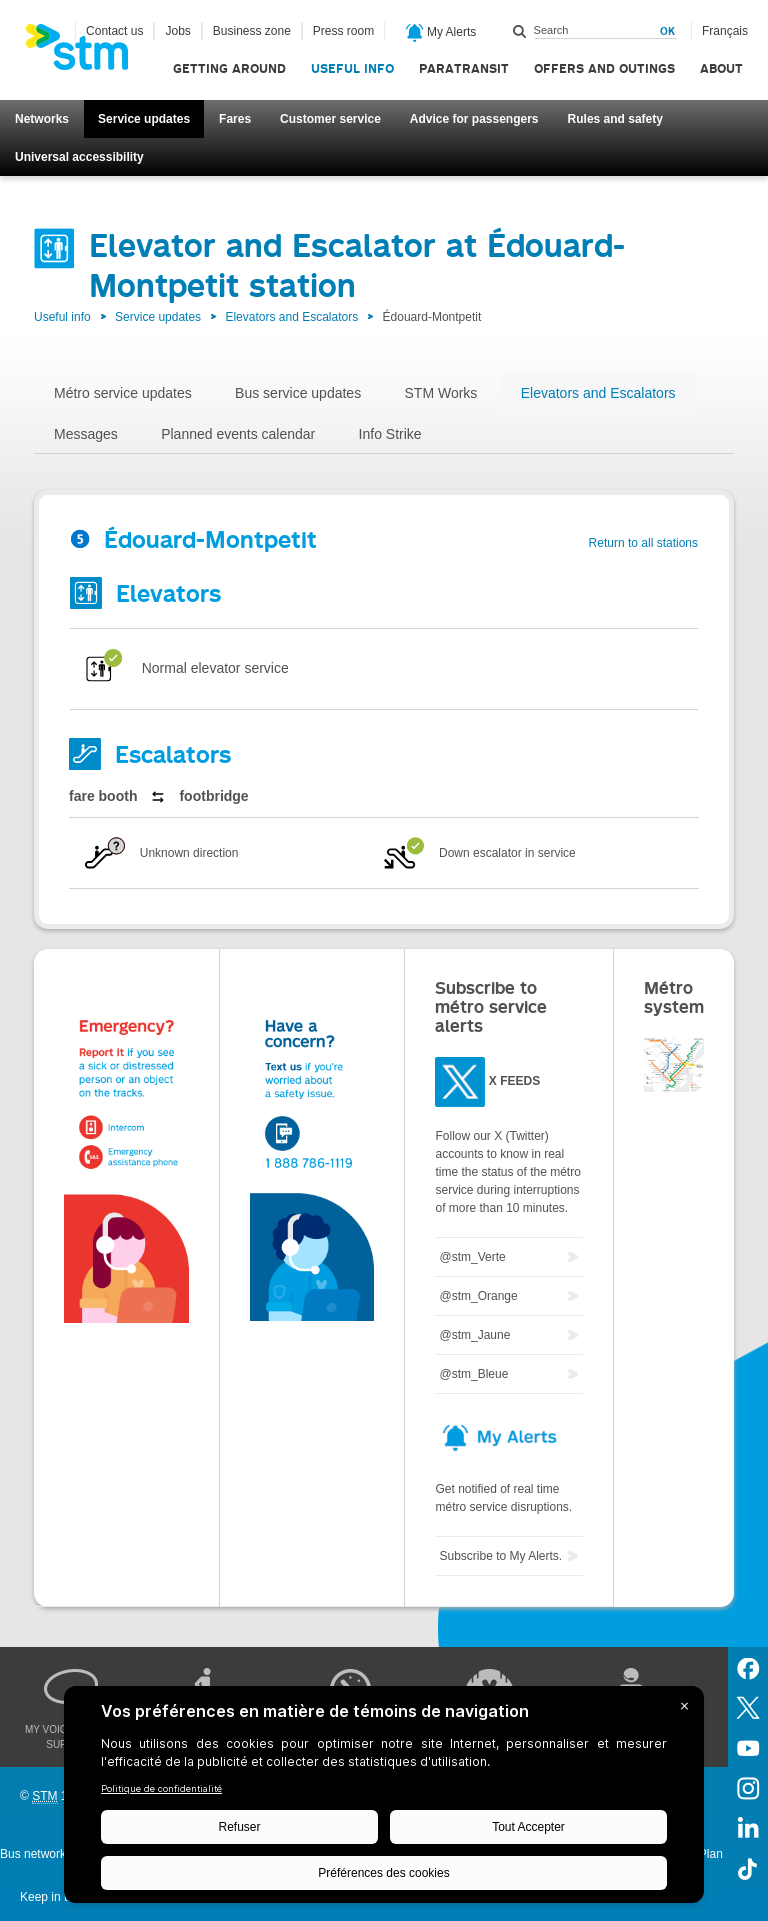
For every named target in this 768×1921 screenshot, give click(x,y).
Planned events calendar (238, 434)
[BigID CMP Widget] (384, 1799)
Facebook (748, 1667)
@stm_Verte (472, 1257)
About (721, 68)
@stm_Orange (478, 1296)
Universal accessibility (79, 157)
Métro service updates (123, 393)
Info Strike (390, 434)
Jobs (177, 31)
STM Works (441, 393)
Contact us (114, 31)
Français (725, 31)
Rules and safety (615, 119)
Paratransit (464, 68)
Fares (235, 119)
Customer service (330, 119)
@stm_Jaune (474, 1335)
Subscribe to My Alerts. (500, 1556)
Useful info (352, 68)
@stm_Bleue (473, 1374)
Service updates (144, 119)
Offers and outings (604, 68)
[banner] (87, 53)
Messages (86, 434)
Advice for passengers (474, 119)
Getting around (229, 68)
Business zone (252, 31)
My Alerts (441, 33)
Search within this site (520, 31)
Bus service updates (298, 393)
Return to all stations (643, 543)
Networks (42, 119)
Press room (343, 31)
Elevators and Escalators (291, 317)
